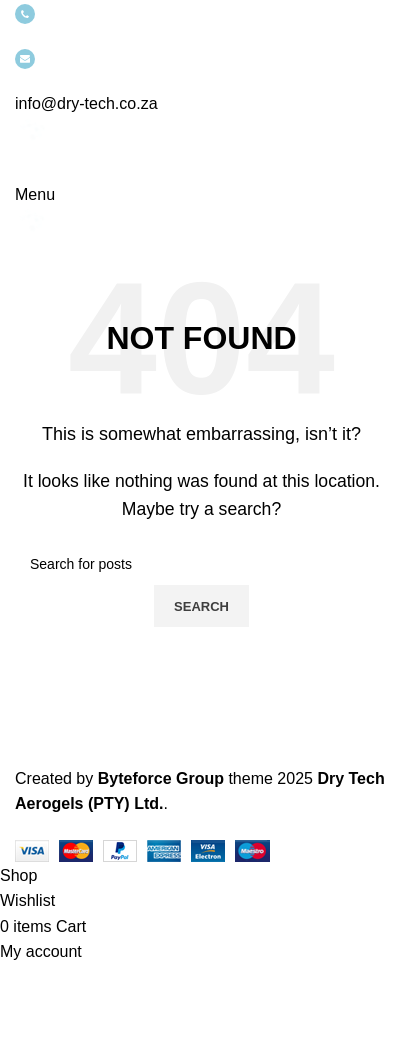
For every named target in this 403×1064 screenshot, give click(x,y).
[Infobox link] (201, 431)
